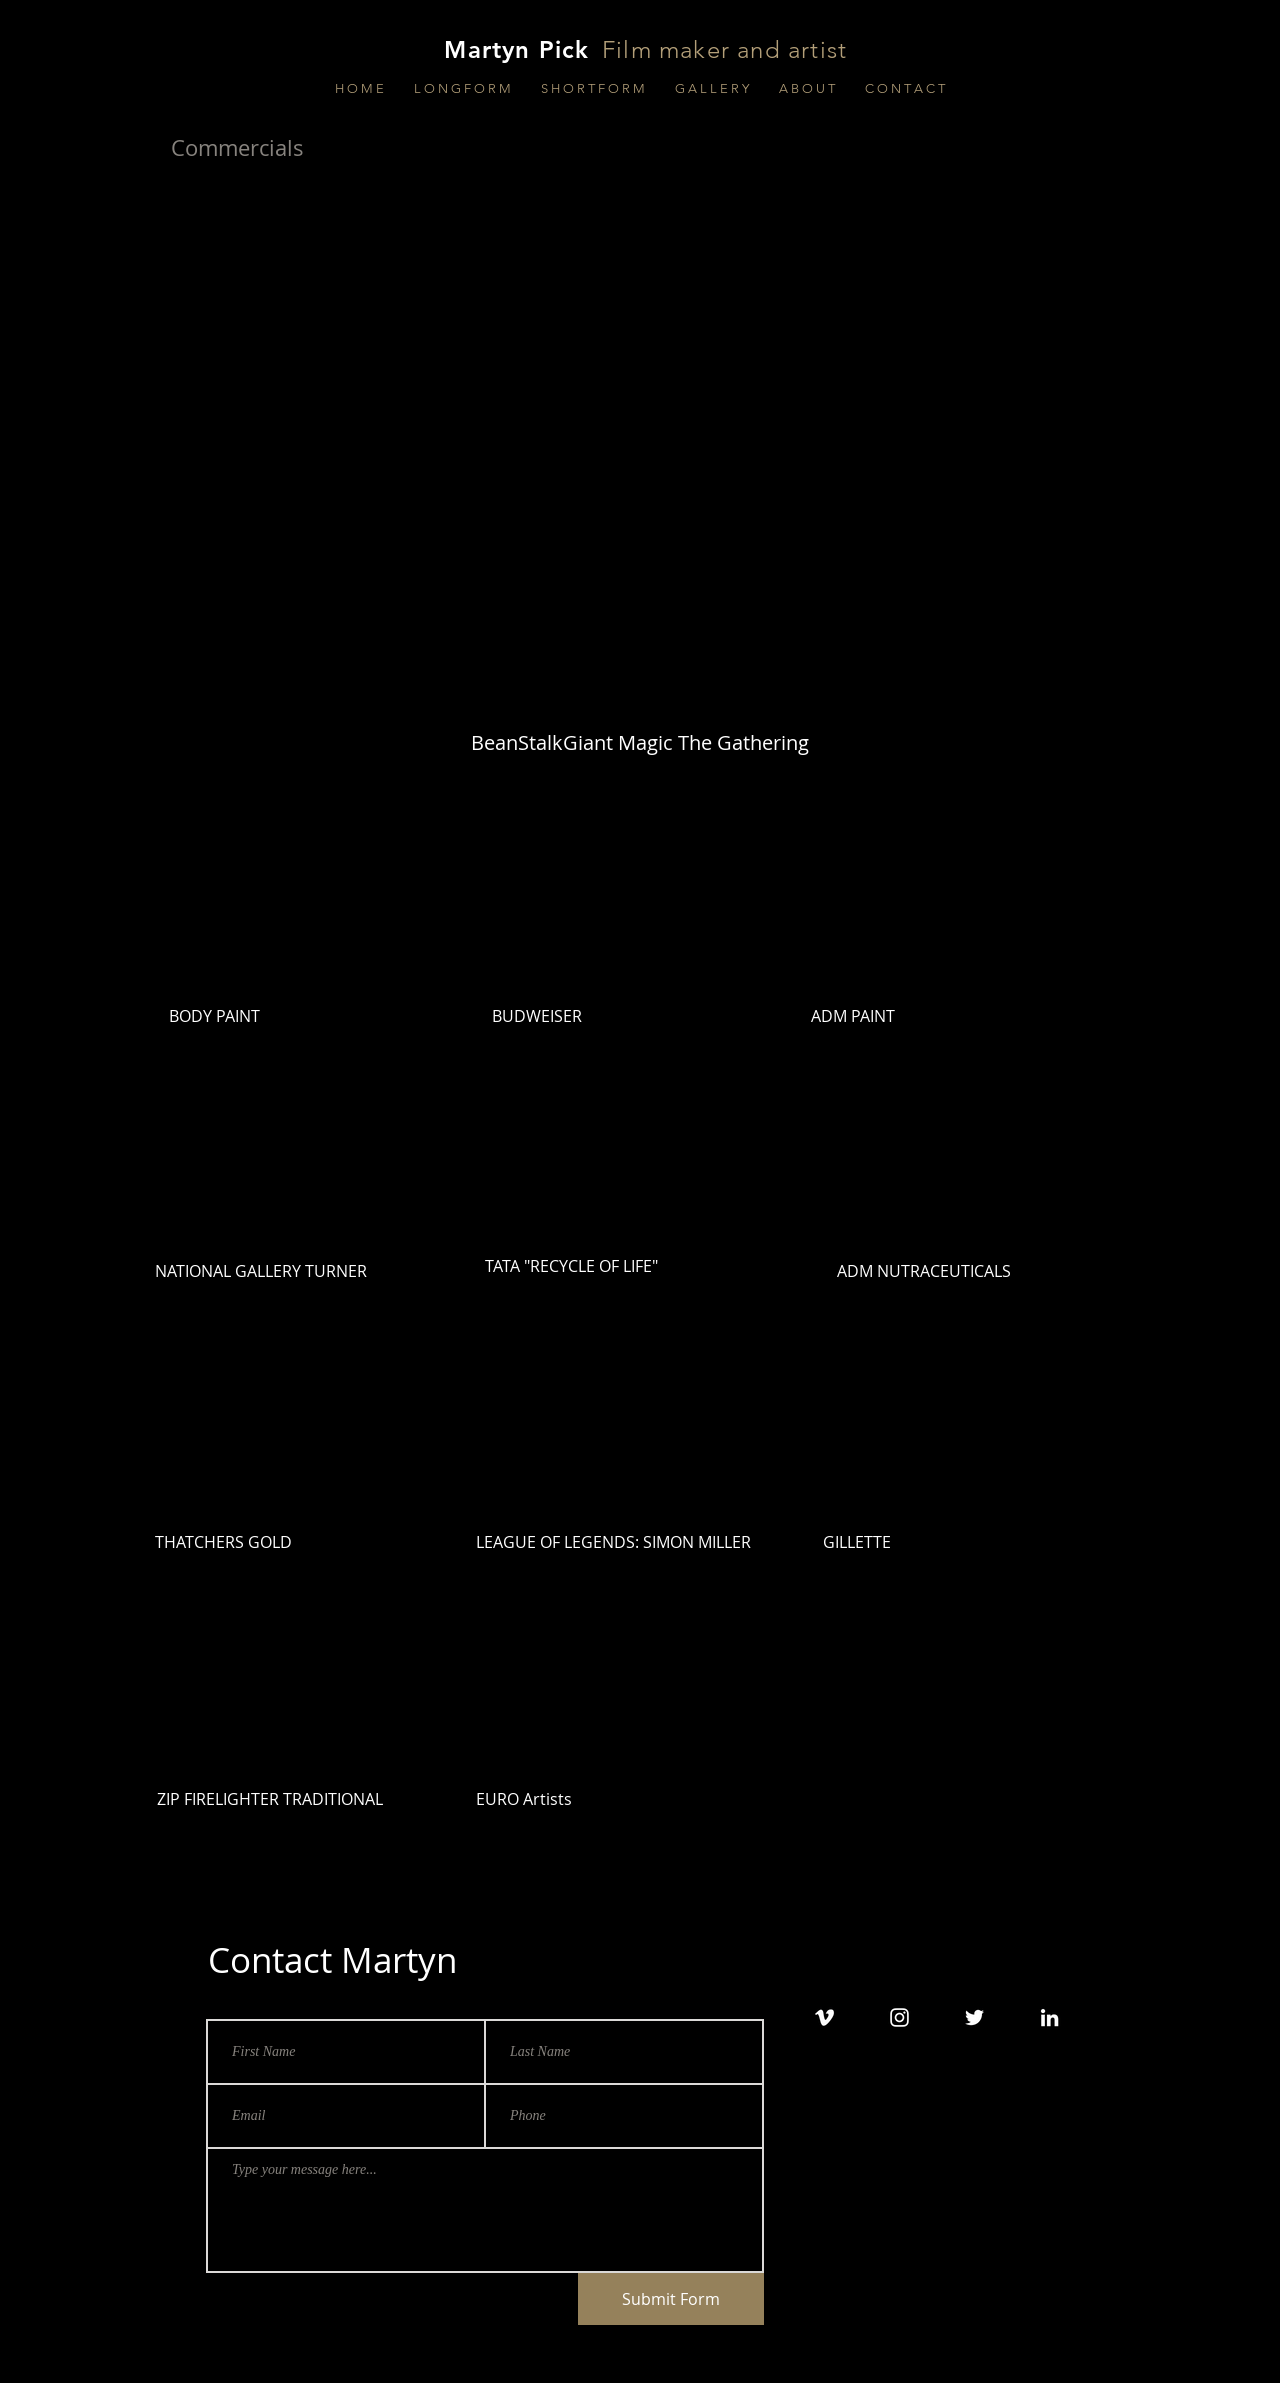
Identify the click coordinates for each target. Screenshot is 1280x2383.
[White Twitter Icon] (974, 2017)
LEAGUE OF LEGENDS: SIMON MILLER (613, 1542)
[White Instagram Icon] (899, 2017)
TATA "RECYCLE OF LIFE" (571, 1266)
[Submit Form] (671, 2299)
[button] (462, 88)
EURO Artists (524, 1799)
